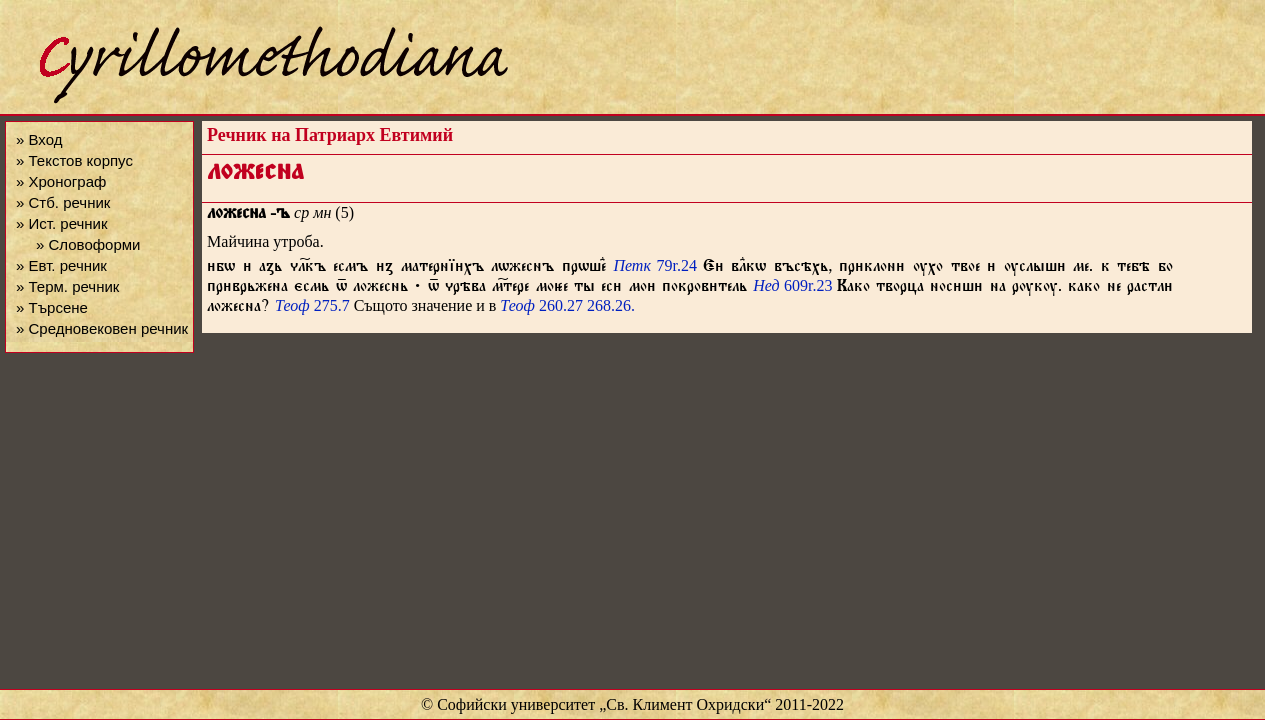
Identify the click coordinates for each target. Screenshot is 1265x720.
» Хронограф (61, 181)
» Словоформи (88, 244)
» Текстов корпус (74, 160)
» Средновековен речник (102, 328)
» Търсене (52, 307)
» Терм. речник (67, 286)
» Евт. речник (61, 265)
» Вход (39, 139)
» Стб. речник (63, 202)
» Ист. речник (62, 223)
